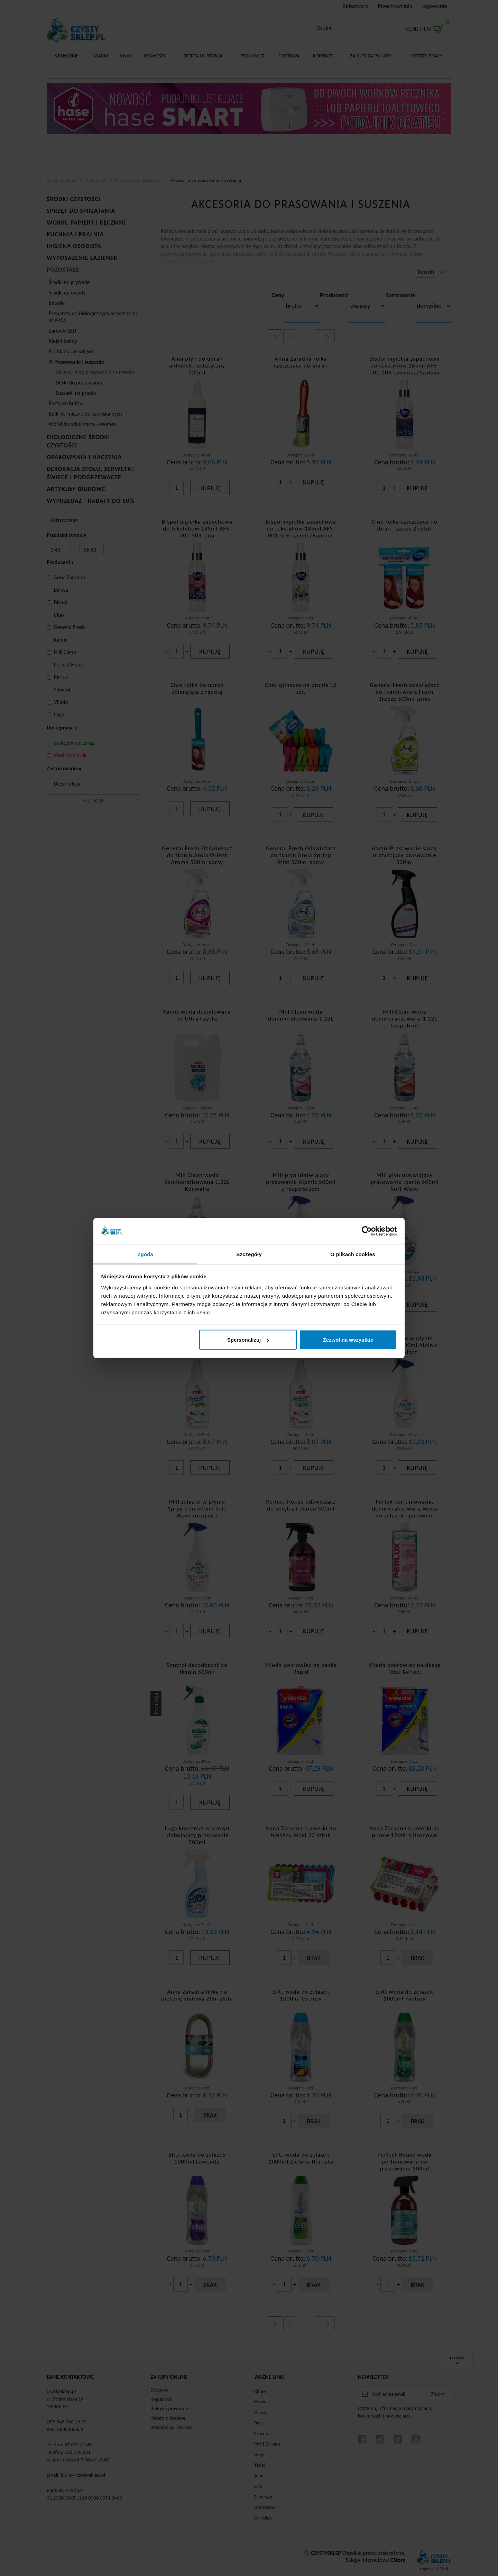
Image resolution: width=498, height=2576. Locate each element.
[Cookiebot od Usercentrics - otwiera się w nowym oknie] (366, 1231)
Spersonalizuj (248, 1340)
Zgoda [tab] (145, 1254)
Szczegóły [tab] (248, 1254)
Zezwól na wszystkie (348, 1340)
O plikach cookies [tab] (352, 1254)
